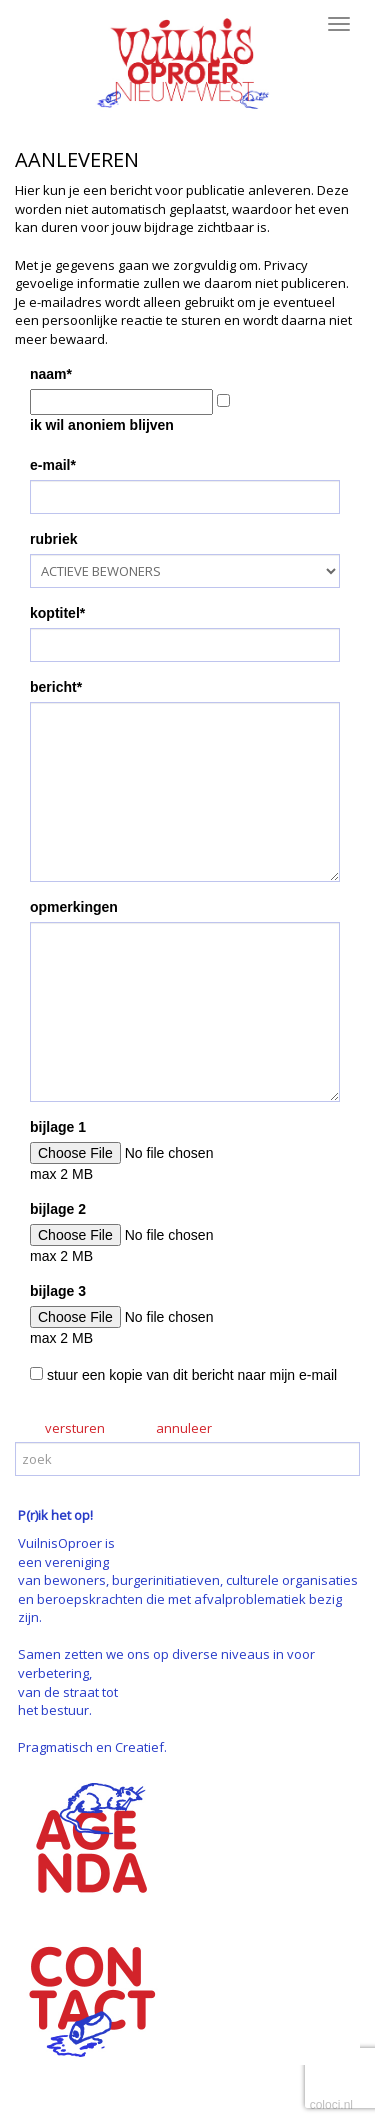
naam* (51, 374)
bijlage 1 (58, 1127)
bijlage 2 (58, 1209)
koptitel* (57, 613)
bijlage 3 (58, 1291)
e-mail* (53, 465)
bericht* (56, 687)
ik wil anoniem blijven (102, 425)
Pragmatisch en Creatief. (92, 1747)
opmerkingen (74, 907)
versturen (75, 1428)
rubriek (53, 539)
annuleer (184, 1428)
